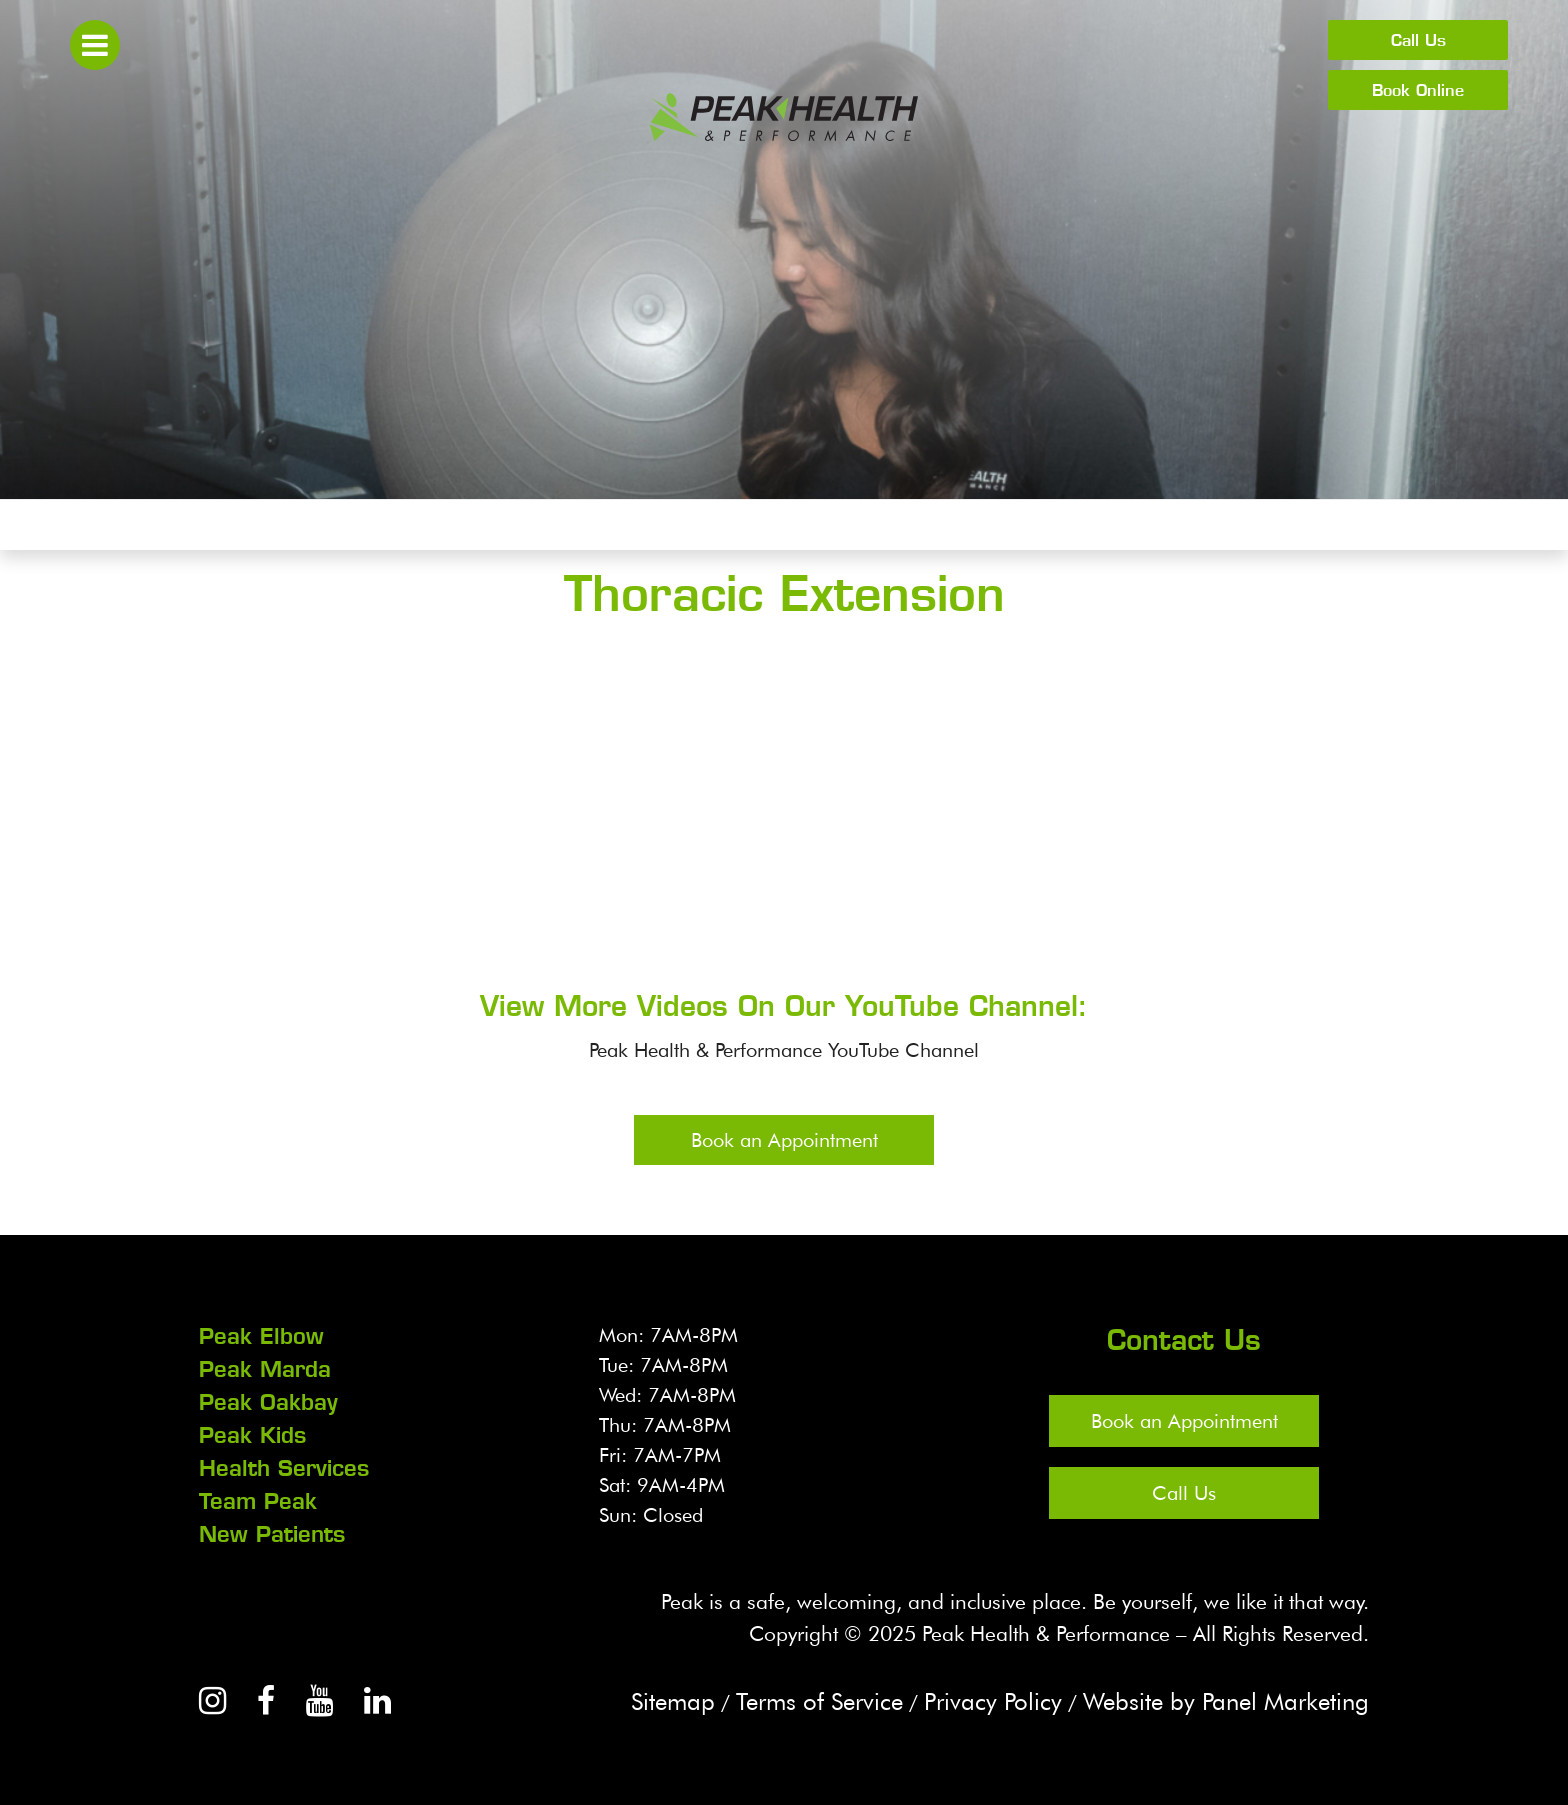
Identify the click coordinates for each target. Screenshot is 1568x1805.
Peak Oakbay (268, 1402)
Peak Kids (252, 1435)
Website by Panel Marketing (1226, 1701)
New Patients (272, 1534)
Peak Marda (265, 1369)
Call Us (1418, 40)
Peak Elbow (261, 1336)
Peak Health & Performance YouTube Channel (784, 1050)
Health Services (284, 1468)
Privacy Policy (993, 1701)
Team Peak (258, 1501)
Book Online (1418, 90)
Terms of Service (819, 1701)
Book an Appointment (784, 1140)
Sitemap (673, 1701)
